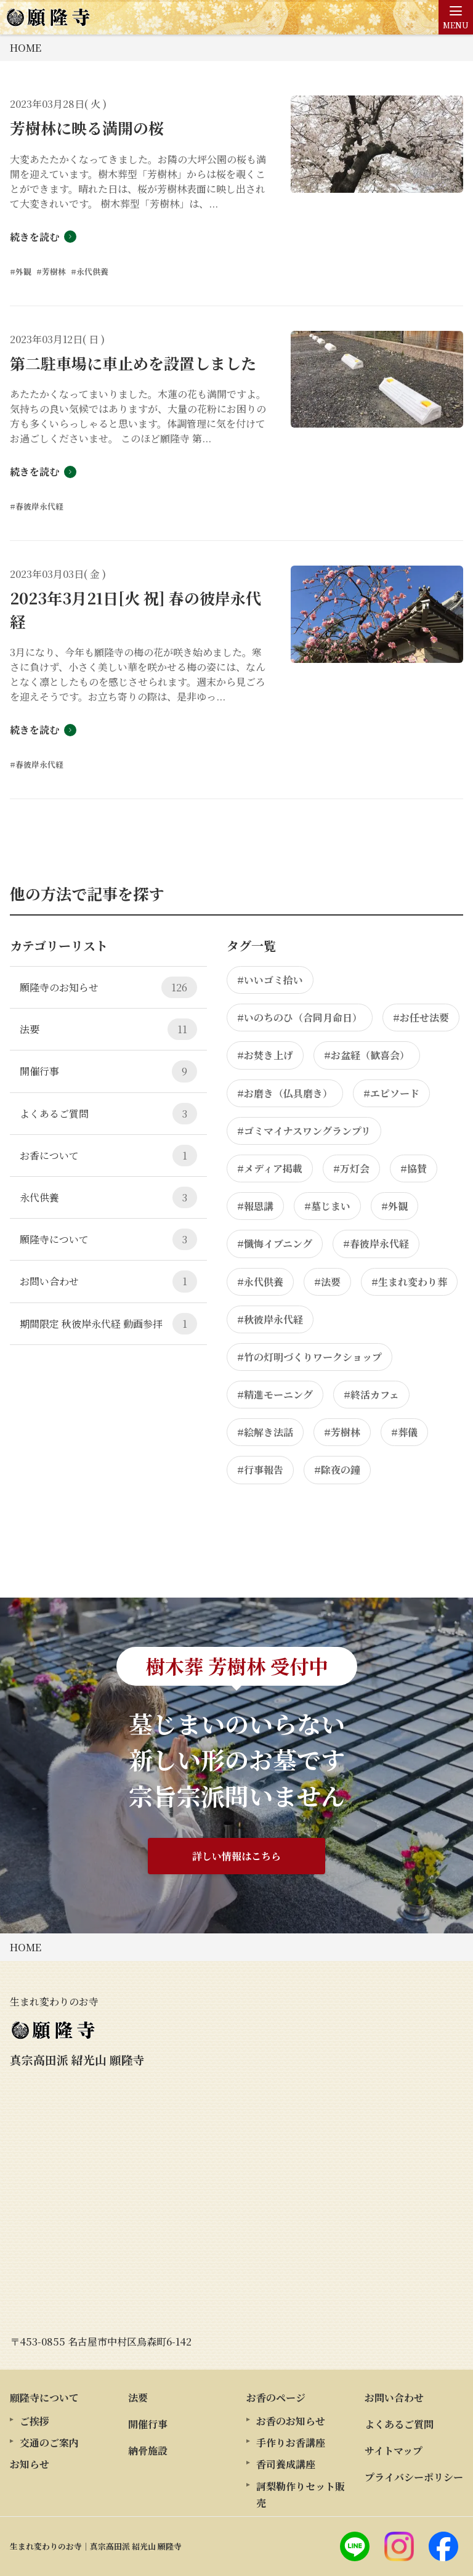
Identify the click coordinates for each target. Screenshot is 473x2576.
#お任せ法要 (421, 1017)
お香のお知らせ (290, 2421)
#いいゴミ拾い (270, 980)
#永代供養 (260, 1282)
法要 (108, 1029)
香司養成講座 (285, 2464)
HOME (25, 48)
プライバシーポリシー (414, 2477)
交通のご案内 (49, 2443)
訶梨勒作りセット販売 (300, 2494)
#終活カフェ (371, 1395)
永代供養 (108, 1197)
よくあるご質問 (108, 1113)
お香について (108, 1155)
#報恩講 (255, 1206)
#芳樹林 (342, 1432)
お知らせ (29, 2464)
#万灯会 (351, 1168)
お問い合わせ (108, 1281)
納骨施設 (148, 2451)
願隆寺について (108, 1239)
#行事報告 (260, 1470)
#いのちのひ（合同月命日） (299, 1017)
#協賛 (413, 1168)
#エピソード (391, 1093)
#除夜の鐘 (337, 1470)
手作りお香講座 (290, 2443)
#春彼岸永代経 (376, 1244)
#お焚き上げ (265, 1055)
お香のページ (275, 2398)
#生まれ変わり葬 (409, 1282)
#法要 (327, 1282)
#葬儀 (404, 1432)
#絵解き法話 (265, 1432)
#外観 (394, 1206)
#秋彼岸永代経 (270, 1319)
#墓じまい (327, 1206)
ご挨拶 (34, 2421)
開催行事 (108, 1071)
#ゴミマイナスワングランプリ (304, 1131)
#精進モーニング (275, 1395)
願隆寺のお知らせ (108, 987)
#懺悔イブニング (274, 1244)
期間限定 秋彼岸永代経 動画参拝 (108, 1324)
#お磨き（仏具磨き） (285, 1093)
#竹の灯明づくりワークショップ (309, 1357)
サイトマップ (393, 2451)
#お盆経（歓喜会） (367, 1055)
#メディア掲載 (269, 1168)
